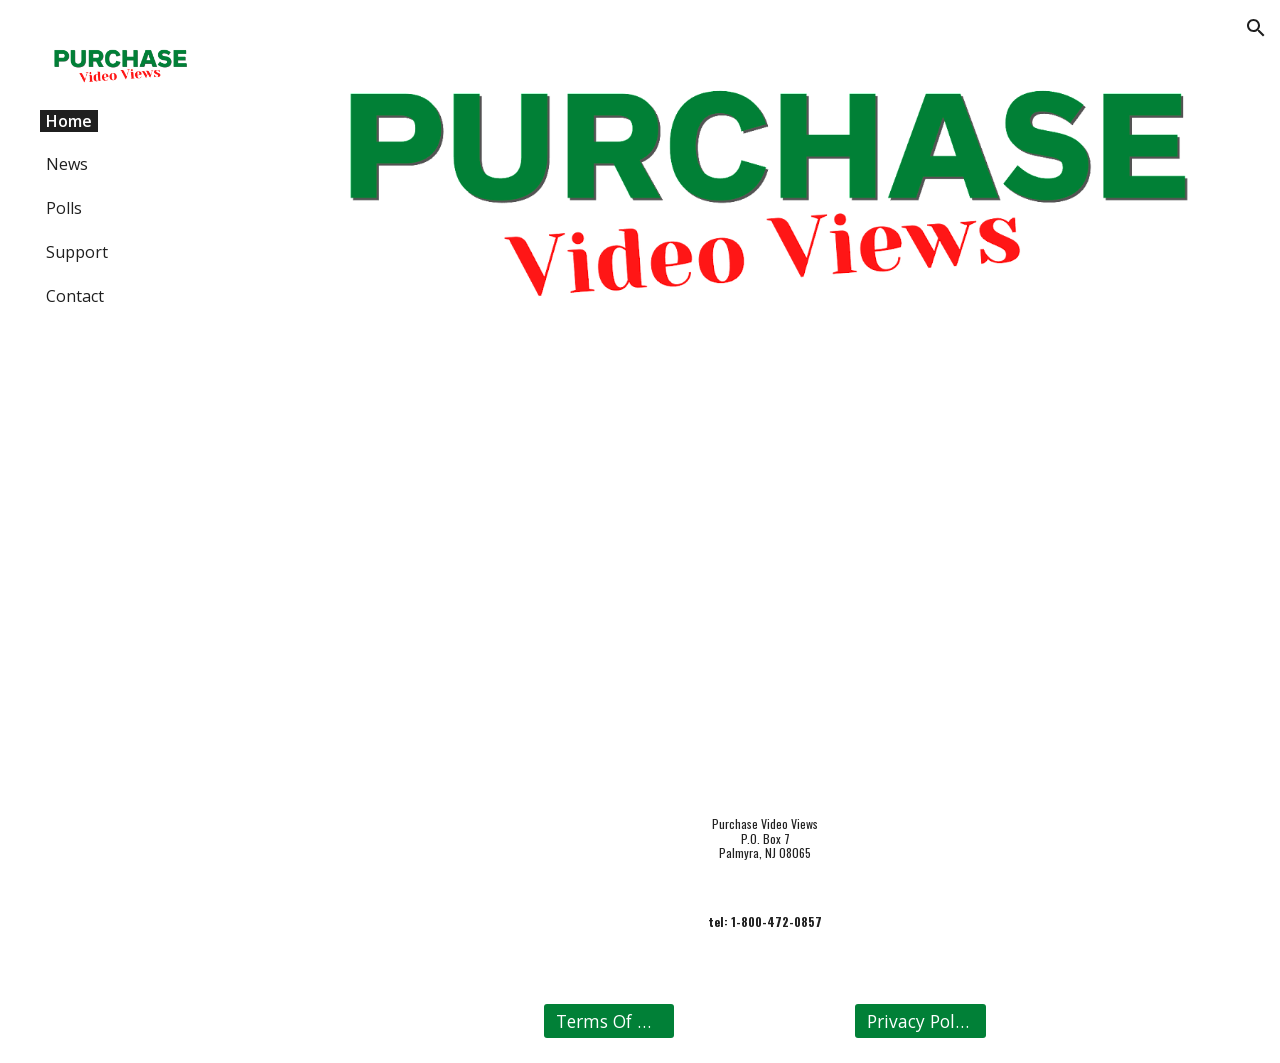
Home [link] (69, 121)
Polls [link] (64, 208)
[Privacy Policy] (920, 1021)
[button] (1256, 28)
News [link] (67, 164)
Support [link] (77, 252)
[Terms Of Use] (609, 1021)
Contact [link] (75, 296)
